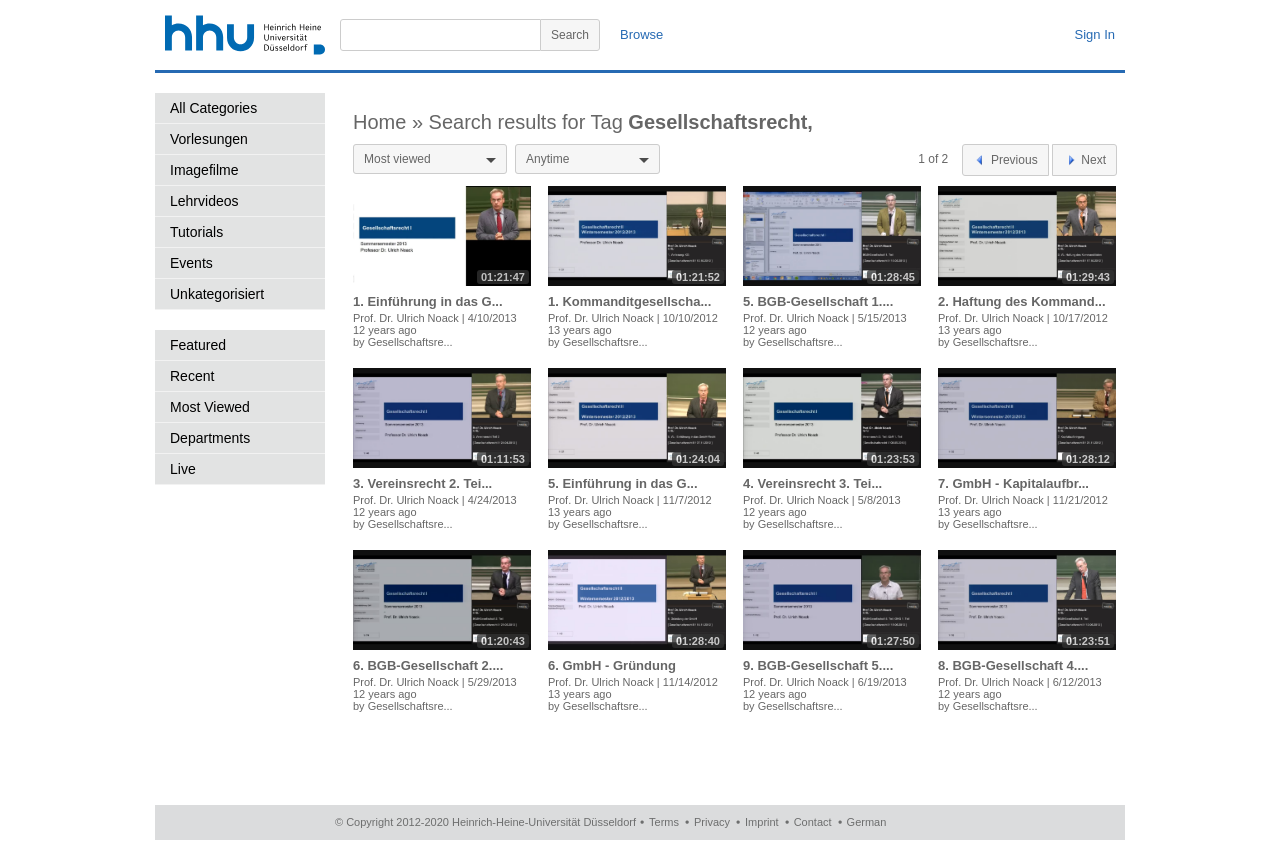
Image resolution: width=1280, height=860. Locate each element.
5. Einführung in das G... (623, 483)
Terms (664, 822)
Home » (391, 122)
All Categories (213, 108)
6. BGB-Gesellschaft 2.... (428, 665)
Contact (813, 822)
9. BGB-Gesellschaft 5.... (818, 665)
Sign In (1095, 34)
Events (191, 263)
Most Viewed (210, 407)
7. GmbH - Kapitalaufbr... (1013, 483)
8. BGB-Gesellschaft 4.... (1013, 665)
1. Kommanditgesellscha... (629, 301)
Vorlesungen (209, 139)
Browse (641, 34)
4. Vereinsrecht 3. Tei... (812, 483)
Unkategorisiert (217, 294)
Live (183, 469)
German (867, 822)
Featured (198, 345)
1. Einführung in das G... (428, 301)
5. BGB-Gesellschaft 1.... (818, 301)
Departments (210, 438)
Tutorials (196, 232)
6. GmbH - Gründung (612, 665)
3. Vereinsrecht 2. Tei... (422, 483)
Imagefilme (204, 170)
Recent (192, 376)
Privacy (712, 822)
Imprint (762, 822)
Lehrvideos (204, 201)
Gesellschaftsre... (410, 342)
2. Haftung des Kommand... (1022, 301)
